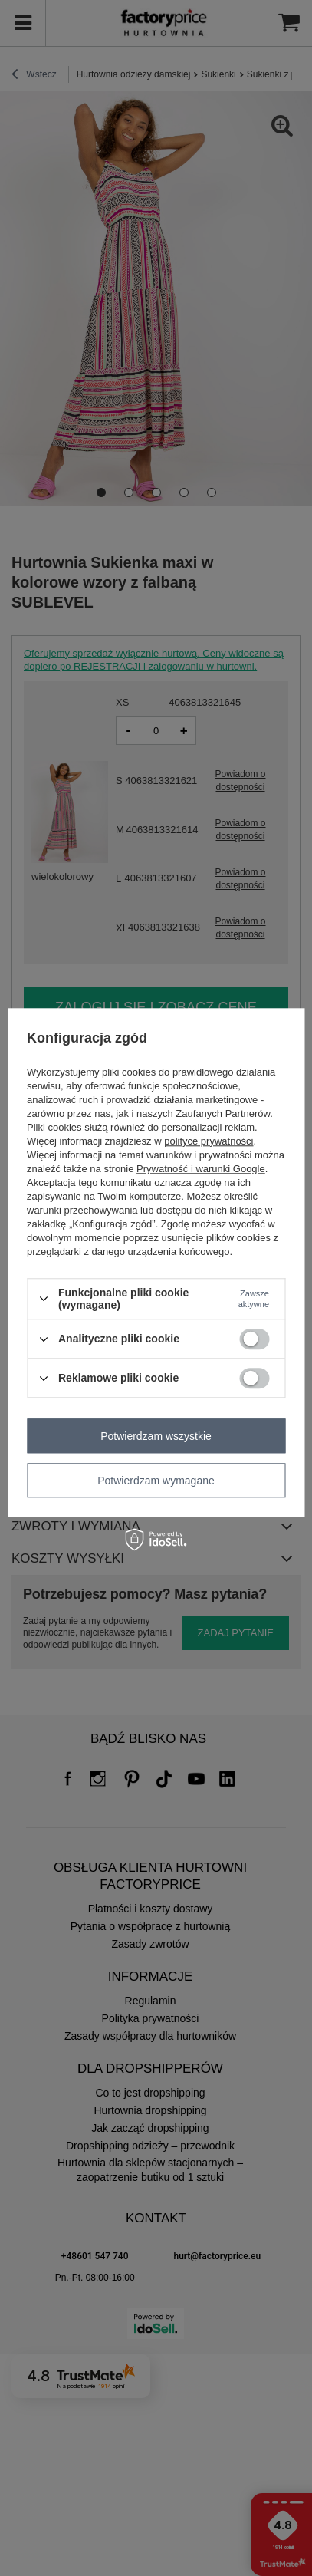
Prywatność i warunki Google (200, 1168)
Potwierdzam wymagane (156, 1480)
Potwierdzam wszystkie (156, 1436)
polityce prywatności (208, 1141)
